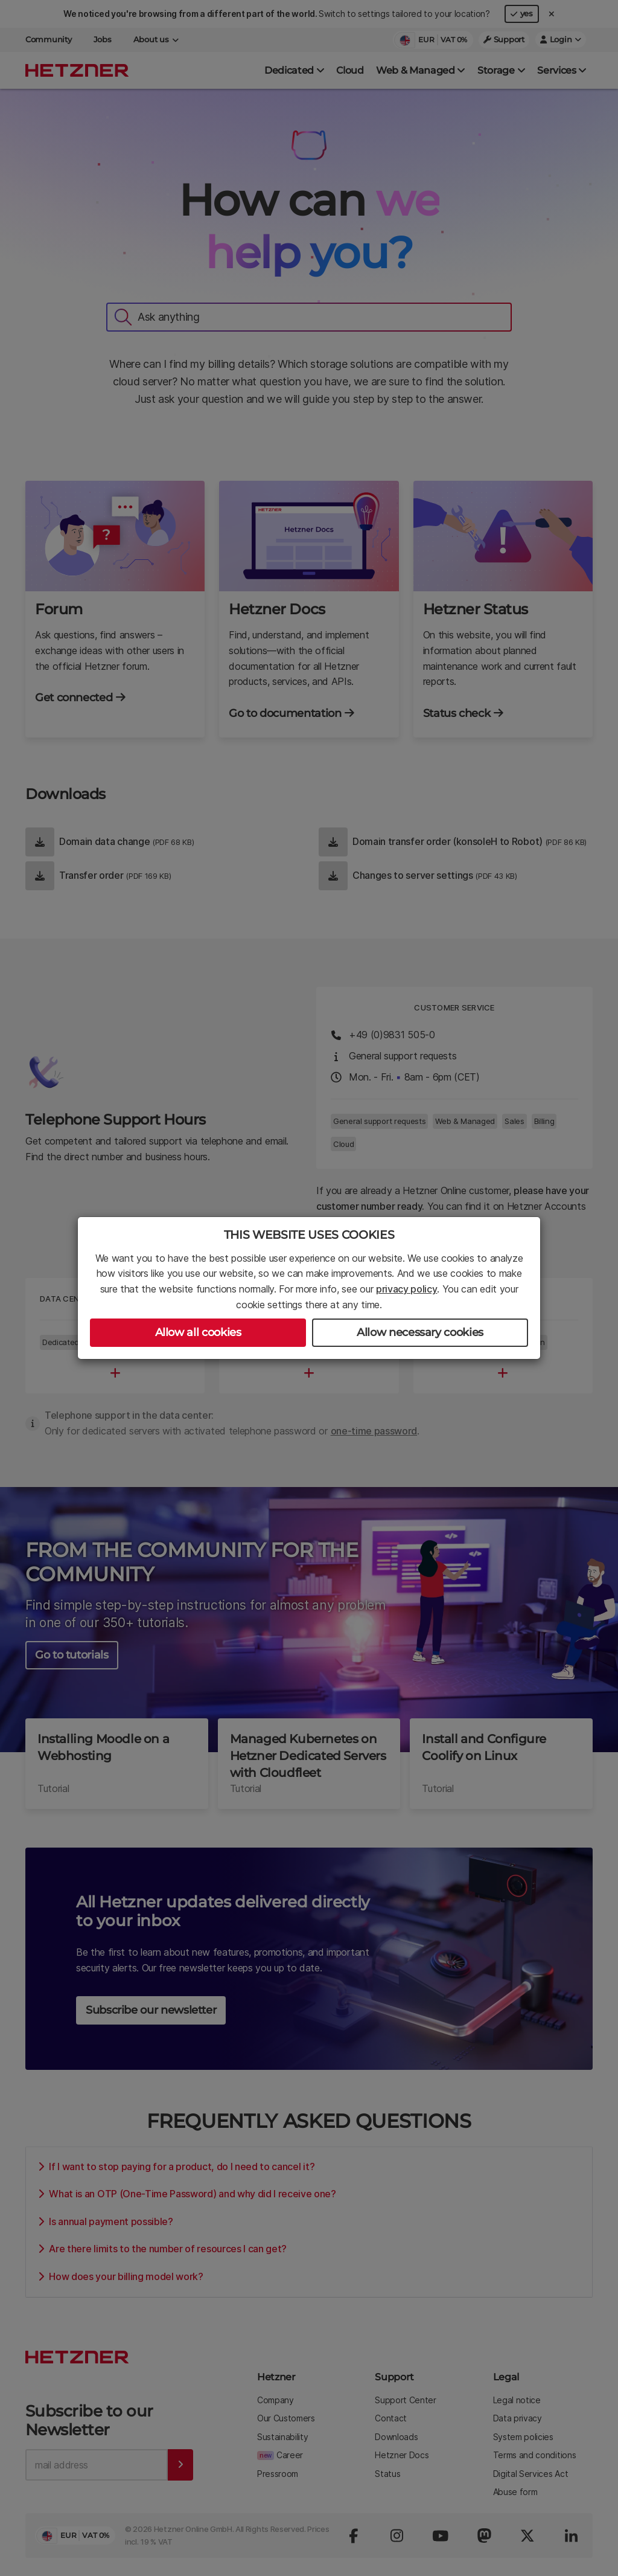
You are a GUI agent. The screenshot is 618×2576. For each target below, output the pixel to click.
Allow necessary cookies (420, 1332)
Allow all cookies (198, 1332)
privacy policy (407, 1289)
